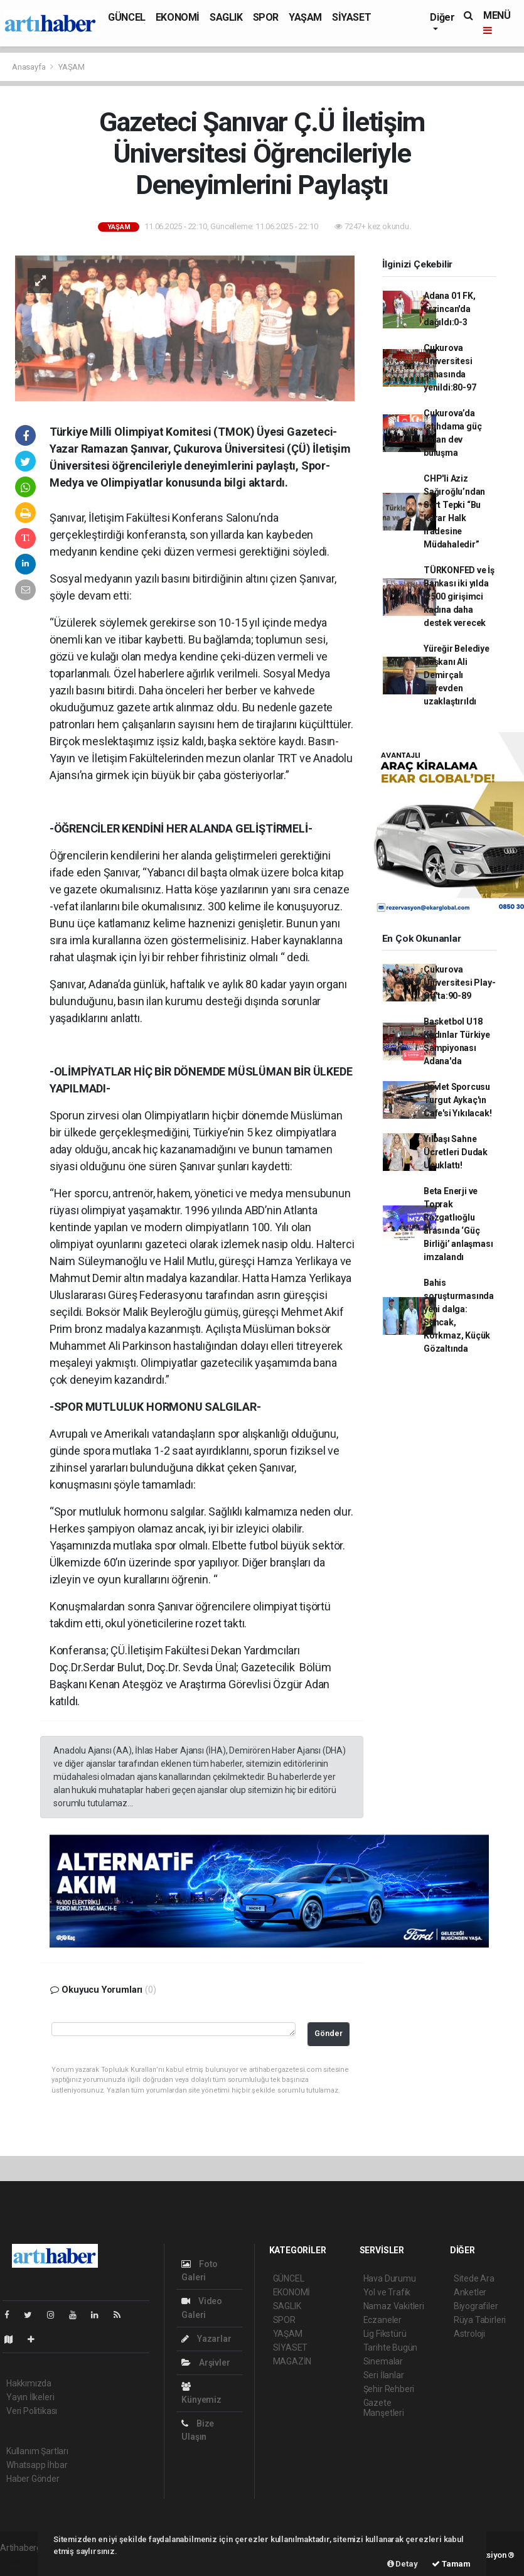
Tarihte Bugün (390, 2347)
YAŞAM (305, 17)
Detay (402, 2563)
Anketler (470, 2292)
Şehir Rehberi (389, 2389)
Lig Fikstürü (385, 2334)
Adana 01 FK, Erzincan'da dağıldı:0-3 (450, 309)
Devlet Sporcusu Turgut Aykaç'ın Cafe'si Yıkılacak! (458, 1100)
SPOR (266, 17)
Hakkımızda (28, 2383)
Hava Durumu (389, 2278)
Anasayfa (29, 67)
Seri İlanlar (383, 2375)
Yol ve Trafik (387, 2292)
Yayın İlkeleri (30, 2397)
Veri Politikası (31, 2411)
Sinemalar (383, 2361)
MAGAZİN (292, 2361)
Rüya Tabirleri (480, 2320)
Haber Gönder (33, 2479)
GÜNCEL (127, 17)
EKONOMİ (178, 17)
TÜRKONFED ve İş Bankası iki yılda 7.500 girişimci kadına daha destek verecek (459, 596)
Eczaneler (382, 2320)
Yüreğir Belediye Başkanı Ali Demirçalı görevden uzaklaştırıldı (456, 675)
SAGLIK (226, 17)
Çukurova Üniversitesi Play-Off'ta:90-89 (460, 982)
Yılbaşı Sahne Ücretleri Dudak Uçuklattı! (456, 1152)
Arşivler (205, 2363)
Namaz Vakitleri (393, 2306)
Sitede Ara (474, 2278)
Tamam (451, 2563)
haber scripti (24, 2561)
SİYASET (351, 17)
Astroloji (469, 2334)
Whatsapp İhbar (36, 2465)
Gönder (328, 2033)
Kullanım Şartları (37, 2451)
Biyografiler (476, 2306)
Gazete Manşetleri (383, 2408)
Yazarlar (206, 2339)
